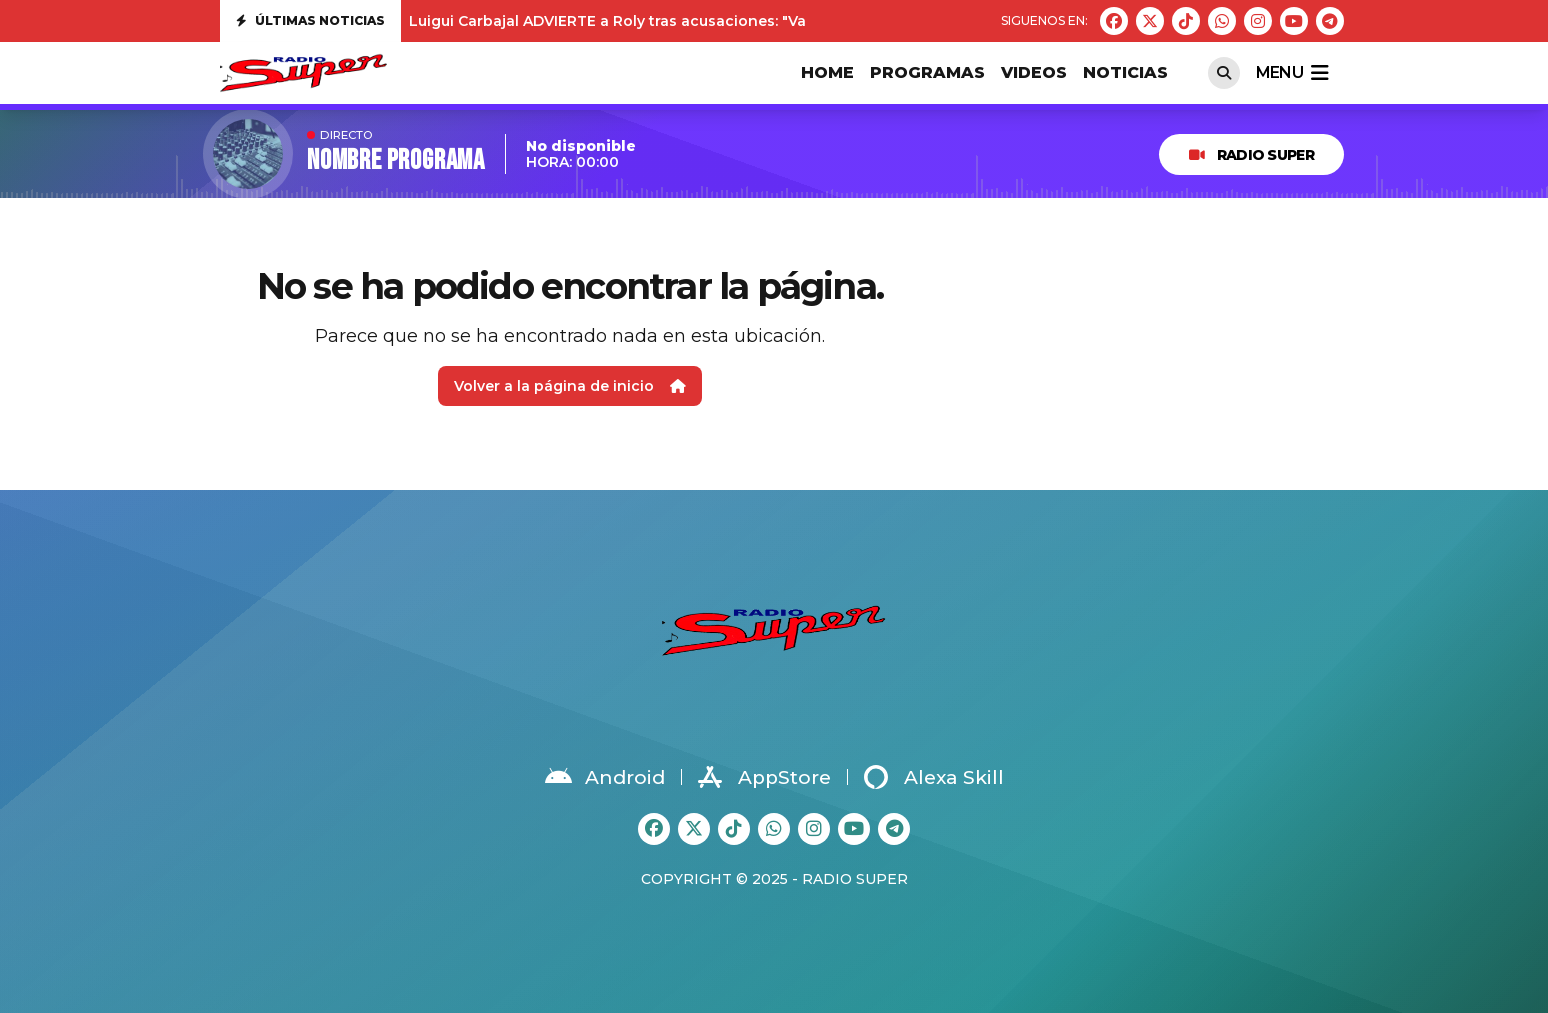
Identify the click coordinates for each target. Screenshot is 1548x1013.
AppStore (764, 777)
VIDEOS (1034, 72)
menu (1292, 73)
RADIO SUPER (1251, 155)
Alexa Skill (934, 777)
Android (605, 777)
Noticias (1125, 72)
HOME (827, 72)
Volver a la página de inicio (570, 386)
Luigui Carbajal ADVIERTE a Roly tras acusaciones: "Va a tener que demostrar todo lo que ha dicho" (775, 21)
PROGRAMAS (927, 72)
